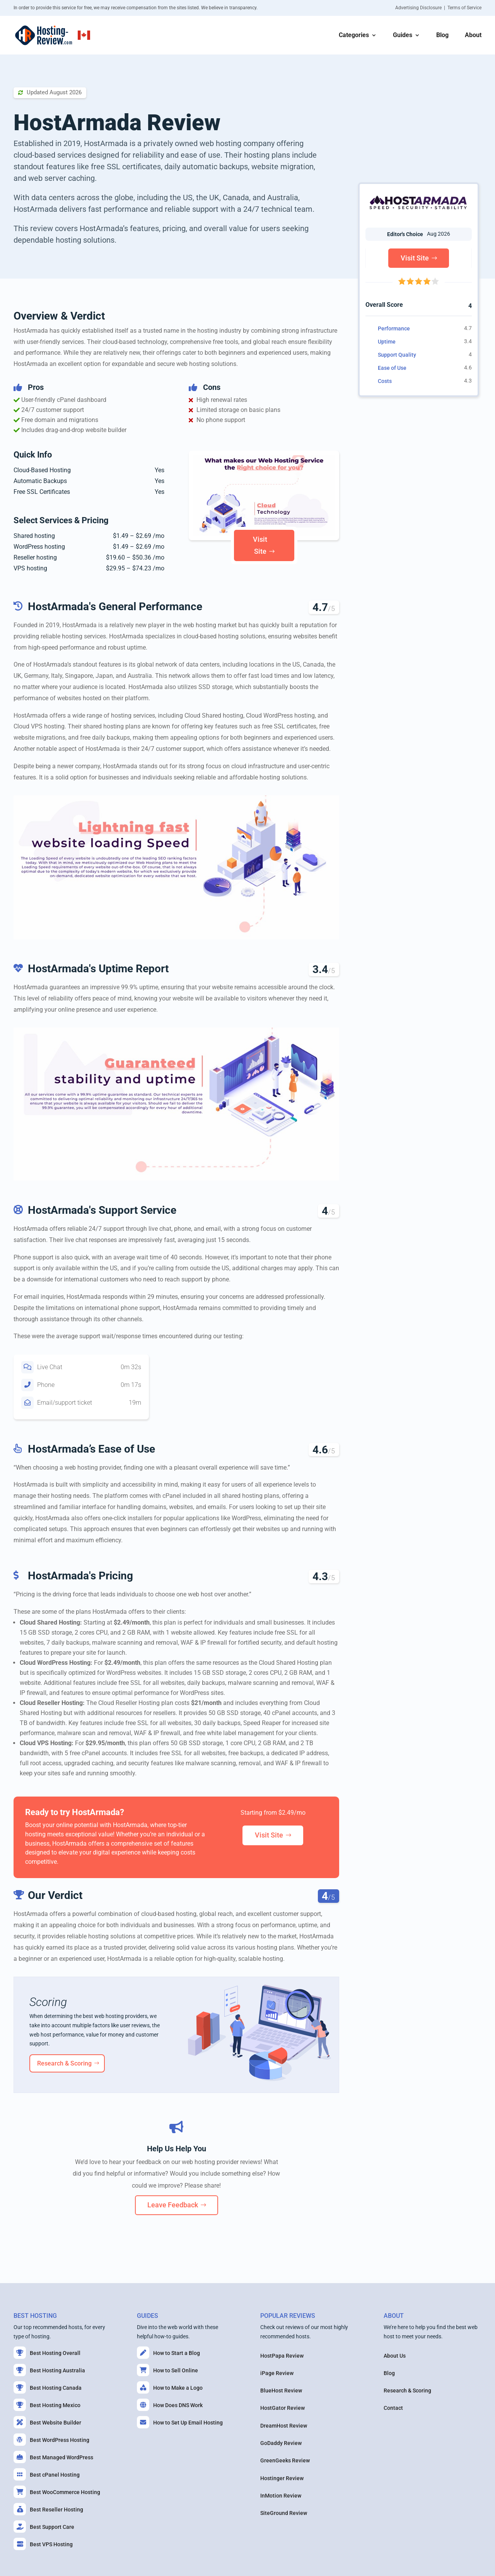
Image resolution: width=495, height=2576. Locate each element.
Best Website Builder (47, 2422)
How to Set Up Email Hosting (180, 2422)
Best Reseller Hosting (48, 2509)
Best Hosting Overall (47, 2352)
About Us (395, 2356)
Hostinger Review (282, 2478)
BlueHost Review (281, 2390)
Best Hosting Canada (48, 2387)
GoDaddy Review (281, 2443)
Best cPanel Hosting (47, 2474)
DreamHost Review (283, 2426)
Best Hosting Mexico (47, 2405)
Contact (393, 2408)
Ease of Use (392, 368)
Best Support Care (44, 2526)
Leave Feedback (172, 2205)
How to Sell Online (167, 2370)
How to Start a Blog (168, 2352)
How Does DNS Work (170, 2405)
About (473, 35)
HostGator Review (282, 2408)
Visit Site (260, 545)
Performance (394, 328)
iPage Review (277, 2373)
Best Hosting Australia (49, 2370)
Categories (354, 35)
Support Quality (397, 355)
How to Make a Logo (170, 2387)
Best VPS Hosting (43, 2544)
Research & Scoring (64, 2063)
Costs (385, 381)
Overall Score (384, 304)
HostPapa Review (282, 2356)
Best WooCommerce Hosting (57, 2492)
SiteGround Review (283, 2513)
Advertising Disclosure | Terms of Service (438, 7)
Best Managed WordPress (53, 2457)
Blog (442, 35)
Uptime (387, 342)
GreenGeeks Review (285, 2460)
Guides (402, 35)
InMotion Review (280, 2496)
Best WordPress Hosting (51, 2439)
